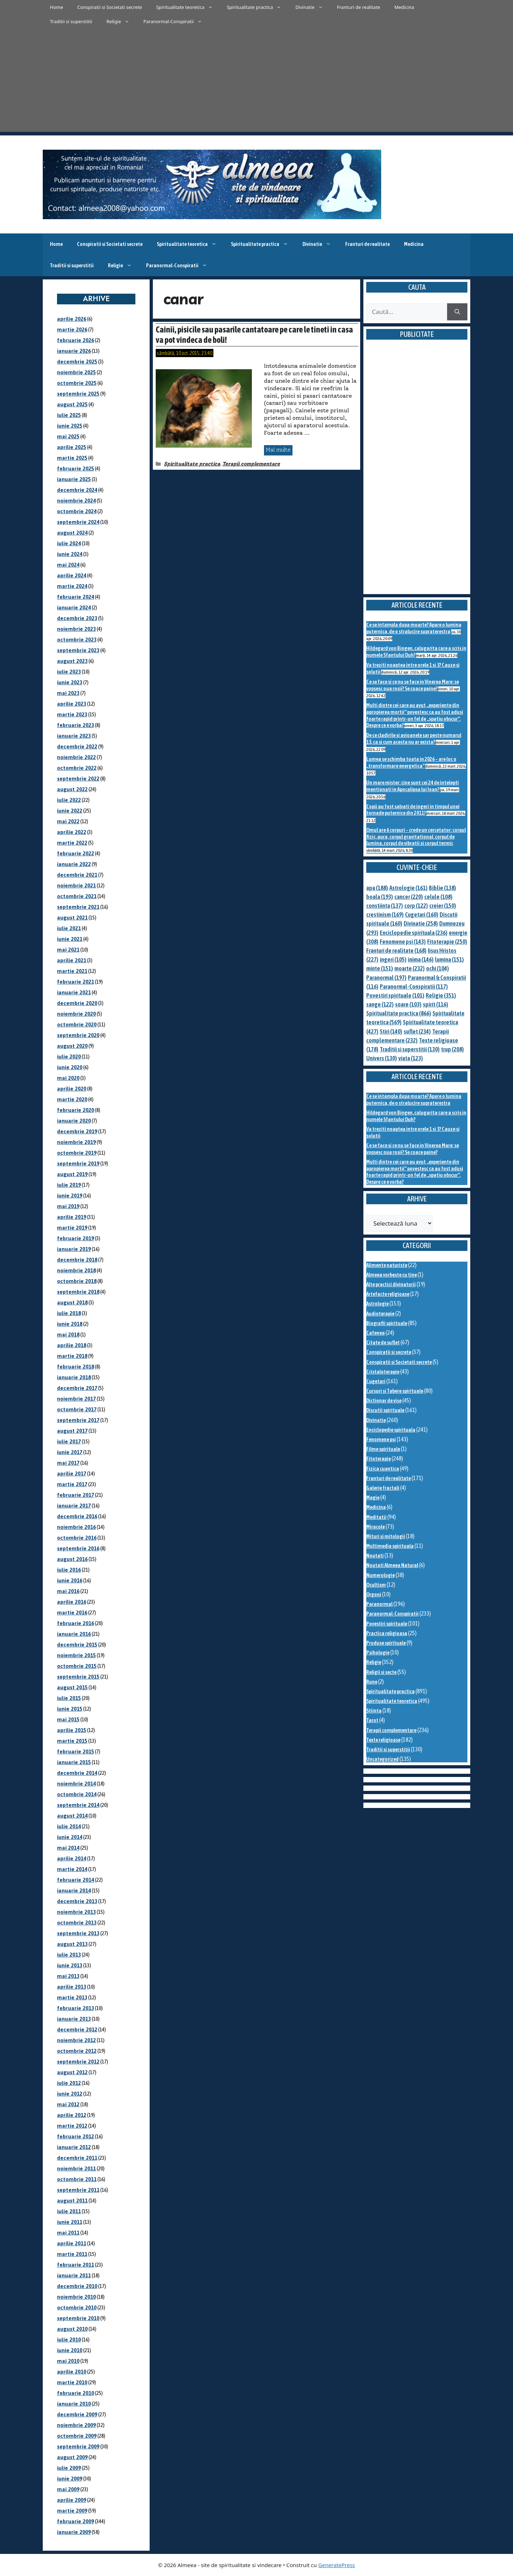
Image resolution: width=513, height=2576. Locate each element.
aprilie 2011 (71, 2243)
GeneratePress (336, 2565)
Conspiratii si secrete (388, 1352)
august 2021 (72, 918)
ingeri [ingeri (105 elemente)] (393, 959)
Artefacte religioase (387, 1294)
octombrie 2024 (77, 511)
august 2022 (72, 789)
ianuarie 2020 (74, 1121)
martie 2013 (72, 1997)
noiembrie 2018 (76, 1270)
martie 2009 (72, 2511)
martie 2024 (72, 586)
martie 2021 (72, 971)
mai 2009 (68, 2489)
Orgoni (373, 1594)
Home (56, 7)
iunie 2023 (69, 682)
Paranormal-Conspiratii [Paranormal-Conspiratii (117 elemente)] (414, 986)
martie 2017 (72, 1484)
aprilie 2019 (71, 1217)
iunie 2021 (69, 939)
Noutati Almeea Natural (392, 1565)
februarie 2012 (75, 2136)
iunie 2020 (69, 1067)
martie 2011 (72, 2254)
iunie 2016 (69, 1580)
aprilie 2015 (71, 1730)
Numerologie (380, 1575)
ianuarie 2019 (74, 1249)
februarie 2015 (75, 1751)
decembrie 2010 (77, 2286)
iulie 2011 (69, 2211)
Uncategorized (382, 1759)
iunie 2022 (69, 811)
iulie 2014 (69, 1826)
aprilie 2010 (71, 2372)
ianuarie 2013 (74, 2019)
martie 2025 (72, 458)
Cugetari (375, 1381)
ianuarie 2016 (74, 1634)
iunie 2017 (69, 1452)
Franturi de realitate (358, 7)
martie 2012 (72, 2126)
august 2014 (72, 1816)
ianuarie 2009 (74, 2532)
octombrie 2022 (77, 768)
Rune (371, 1682)
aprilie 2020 (71, 1089)
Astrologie (377, 1303)
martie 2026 (72, 329)
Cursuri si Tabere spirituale (394, 1391)
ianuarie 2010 (74, 2404)
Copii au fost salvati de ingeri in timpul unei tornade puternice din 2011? (413, 809)
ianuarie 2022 (74, 864)
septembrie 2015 (78, 1677)
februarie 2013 (75, 2008)
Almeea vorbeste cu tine (391, 1275)
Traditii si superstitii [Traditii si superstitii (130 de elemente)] (410, 1049)
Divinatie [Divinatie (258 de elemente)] (421, 923)
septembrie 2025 (78, 394)
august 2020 (72, 1046)
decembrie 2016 (77, 1516)
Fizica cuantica (382, 1468)
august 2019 (72, 1174)
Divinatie (312, 7)
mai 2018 (68, 1334)
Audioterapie (380, 1313)
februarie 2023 (75, 725)
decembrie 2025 (77, 362)
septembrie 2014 (78, 1805)
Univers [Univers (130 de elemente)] (381, 1058)
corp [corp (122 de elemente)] (416, 905)
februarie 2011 (75, 2265)
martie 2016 (72, 1612)
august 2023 (72, 661)
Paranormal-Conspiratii (176, 21)
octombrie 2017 (77, 1409)
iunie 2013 (69, 1965)
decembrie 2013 (77, 1901)
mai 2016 (68, 1591)
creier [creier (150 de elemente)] (442, 905)
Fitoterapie (378, 1459)
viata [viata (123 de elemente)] (410, 1058)
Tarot (372, 1720)
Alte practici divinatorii (391, 1284)
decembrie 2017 (77, 1388)
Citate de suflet (383, 1342)
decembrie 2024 (77, 490)
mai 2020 (68, 1078)
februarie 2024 (75, 597)
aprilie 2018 (71, 1345)
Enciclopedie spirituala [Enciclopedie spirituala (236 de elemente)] (413, 932)
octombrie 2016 (77, 1538)
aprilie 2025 (71, 447)
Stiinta (374, 1710)
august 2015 (72, 1687)
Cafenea (375, 1333)
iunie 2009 (69, 2478)
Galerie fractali (382, 1488)
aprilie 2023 (71, 704)
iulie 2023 (69, 672)
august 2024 (72, 533)
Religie (121, 21)
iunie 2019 (69, 1195)
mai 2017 (68, 1463)
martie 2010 (72, 2382)
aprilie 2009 (71, 2500)
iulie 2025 (69, 415)
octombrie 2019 (77, 1153)
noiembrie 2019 (76, 1142)
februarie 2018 (75, 1367)
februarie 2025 (75, 468)
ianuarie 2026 (74, 351)
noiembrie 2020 (76, 1014)
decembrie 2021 (77, 875)
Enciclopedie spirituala (390, 1430)
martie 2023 (72, 714)
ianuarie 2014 (74, 1890)
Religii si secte (381, 1672)
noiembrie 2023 (76, 629)
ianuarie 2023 (74, 736)
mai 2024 (68, 565)
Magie (372, 1497)
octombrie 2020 (77, 1024)
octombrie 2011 (77, 2179)
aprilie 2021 (71, 960)
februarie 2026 (75, 340)
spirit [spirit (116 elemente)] (435, 1004)
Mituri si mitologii (385, 1536)
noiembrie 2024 (76, 501)
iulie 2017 (69, 1441)
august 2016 (72, 1559)
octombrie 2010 (77, 2307)
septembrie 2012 (78, 2062)
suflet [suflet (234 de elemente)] (417, 1031)
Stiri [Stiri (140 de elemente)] (391, 1031)
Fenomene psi (381, 1439)
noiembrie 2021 (76, 885)
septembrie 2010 (78, 2318)
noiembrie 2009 (76, 2425)
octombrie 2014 (77, 1794)
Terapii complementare (251, 464)
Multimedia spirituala (390, 1546)
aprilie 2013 (71, 1987)
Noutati (375, 1555)
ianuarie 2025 (74, 479)
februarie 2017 (75, 1495)
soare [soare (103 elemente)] (408, 1004)
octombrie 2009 (77, 2436)
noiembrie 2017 (76, 1399)
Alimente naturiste (386, 1265)
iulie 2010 (69, 2340)
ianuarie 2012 (74, 2147)
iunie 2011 (69, 2222)
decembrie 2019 (77, 1131)
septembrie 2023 (78, 650)
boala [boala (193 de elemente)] (379, 896)
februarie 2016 (75, 1623)
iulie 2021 (69, 928)
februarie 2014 (75, 1880)
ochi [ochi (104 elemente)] (437, 968)
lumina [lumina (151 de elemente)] (449, 959)
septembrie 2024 (78, 522)
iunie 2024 (69, 554)
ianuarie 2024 (74, 607)
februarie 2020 (75, 1110)
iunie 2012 (69, 2094)
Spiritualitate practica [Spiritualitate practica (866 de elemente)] (398, 1013)
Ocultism (376, 1585)
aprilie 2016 (71, 1602)
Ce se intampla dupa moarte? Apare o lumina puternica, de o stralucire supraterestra (413, 628)
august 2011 (72, 2201)
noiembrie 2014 (76, 1784)
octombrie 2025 (77, 383)
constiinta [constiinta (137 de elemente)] (384, 905)
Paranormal (379, 1604)
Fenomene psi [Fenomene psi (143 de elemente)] (403, 941)
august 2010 (72, 2329)
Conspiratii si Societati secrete (109, 7)
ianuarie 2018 (74, 1377)
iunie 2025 (69, 426)
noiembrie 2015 (76, 1655)
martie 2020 (72, 1099)
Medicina (404, 7)
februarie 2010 (75, 2393)
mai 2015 (68, 1719)
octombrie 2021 (77, 896)
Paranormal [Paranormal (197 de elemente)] (386, 977)
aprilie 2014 (71, 1858)
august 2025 (72, 404)
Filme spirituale (383, 1449)
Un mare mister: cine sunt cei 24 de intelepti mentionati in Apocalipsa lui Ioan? (412, 785)
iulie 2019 (69, 1185)
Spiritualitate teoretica (187, 7)
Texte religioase (383, 1740)
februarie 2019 (75, 1238)
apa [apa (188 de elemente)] (377, 887)
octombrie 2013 (77, 1923)
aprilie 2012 (71, 2115)
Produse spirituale (386, 1643)
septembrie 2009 (78, 2446)
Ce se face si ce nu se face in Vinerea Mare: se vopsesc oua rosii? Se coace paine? (412, 685)
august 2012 (72, 2072)
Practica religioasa (386, 1633)
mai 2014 (68, 1848)
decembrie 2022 (77, 746)
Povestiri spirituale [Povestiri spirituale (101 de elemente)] (395, 995)
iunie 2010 (69, 2350)
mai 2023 (68, 693)
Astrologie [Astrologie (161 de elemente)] (408, 887)
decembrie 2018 (77, 1260)
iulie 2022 (69, 800)
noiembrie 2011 (76, 2168)
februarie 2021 (75, 982)
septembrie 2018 (78, 1292)
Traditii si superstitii (71, 21)
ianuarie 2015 (74, 1762)
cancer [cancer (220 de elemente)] (408, 896)
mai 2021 (68, 950)
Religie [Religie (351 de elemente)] (441, 995)
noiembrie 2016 (76, 1527)
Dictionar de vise (383, 1400)
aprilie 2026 (71, 319)
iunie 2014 (69, 1837)
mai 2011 (68, 2233)
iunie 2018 (69, 1324)
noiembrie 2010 (76, 2297)
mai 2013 (68, 1976)
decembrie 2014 (77, 1773)
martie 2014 (72, 1869)
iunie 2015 (69, 1709)
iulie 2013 (69, 1955)
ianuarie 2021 (74, 992)
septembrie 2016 (78, 1548)
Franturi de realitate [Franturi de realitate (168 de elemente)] (396, 950)
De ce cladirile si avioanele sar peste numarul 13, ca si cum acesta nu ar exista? (413, 738)
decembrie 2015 (77, 1645)
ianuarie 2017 (74, 1506)
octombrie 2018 (77, 1281)
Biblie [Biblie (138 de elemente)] (442, 887)
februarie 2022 (75, 853)
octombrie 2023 (77, 640)
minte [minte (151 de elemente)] (379, 968)
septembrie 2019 (78, 1163)
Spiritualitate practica (258, 7)
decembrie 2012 (77, 2029)
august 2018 (72, 1302)
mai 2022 (68, 821)
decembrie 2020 (77, 1003)
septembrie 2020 (78, 1035)
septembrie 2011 (78, 2190)
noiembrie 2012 (76, 2040)
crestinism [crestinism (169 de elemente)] (385, 914)
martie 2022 (72, 843)
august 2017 (72, 1431)
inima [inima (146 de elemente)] (421, 959)
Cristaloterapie (382, 1372)
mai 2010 (68, 2361)
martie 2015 (72, 1741)
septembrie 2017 (78, 1420)
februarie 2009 (75, 2521)
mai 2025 (68, 436)
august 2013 (72, 1944)
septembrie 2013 (78, 1933)
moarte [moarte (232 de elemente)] (409, 968)
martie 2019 (72, 1228)
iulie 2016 (69, 1570)
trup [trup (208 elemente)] (452, 1049)
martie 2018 (72, 1356)
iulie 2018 (69, 1313)
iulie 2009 (69, 2468)
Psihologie (377, 1652)
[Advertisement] (256, 82)
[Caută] (457, 311)
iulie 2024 (69, 543)
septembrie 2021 (78, 907)
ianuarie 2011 (74, 2275)
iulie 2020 (69, 1056)
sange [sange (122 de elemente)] (380, 1004)
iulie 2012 (69, 2083)
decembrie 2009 (77, 2414)
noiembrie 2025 (76, 372)
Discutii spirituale (385, 1410)
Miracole (375, 1527)
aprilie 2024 (71, 575)
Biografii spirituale (386, 1323)
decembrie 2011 (77, 2158)
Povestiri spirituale (386, 1624)
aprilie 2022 (71, 832)
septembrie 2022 (78, 779)
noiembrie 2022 (76, 757)
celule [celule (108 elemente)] (438, 896)
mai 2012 (68, 2104)
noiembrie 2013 (76, 1912)
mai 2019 (68, 1206)
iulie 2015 (69, 1698)
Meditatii (376, 1517)
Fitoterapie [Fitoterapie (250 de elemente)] (447, 941)
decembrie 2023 (77, 618)
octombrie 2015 (77, 1666)
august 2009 (72, 2457)
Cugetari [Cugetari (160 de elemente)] (421, 914)
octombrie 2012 (77, 2051)
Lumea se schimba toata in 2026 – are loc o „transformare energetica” (411, 762)
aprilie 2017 (71, 1473)
